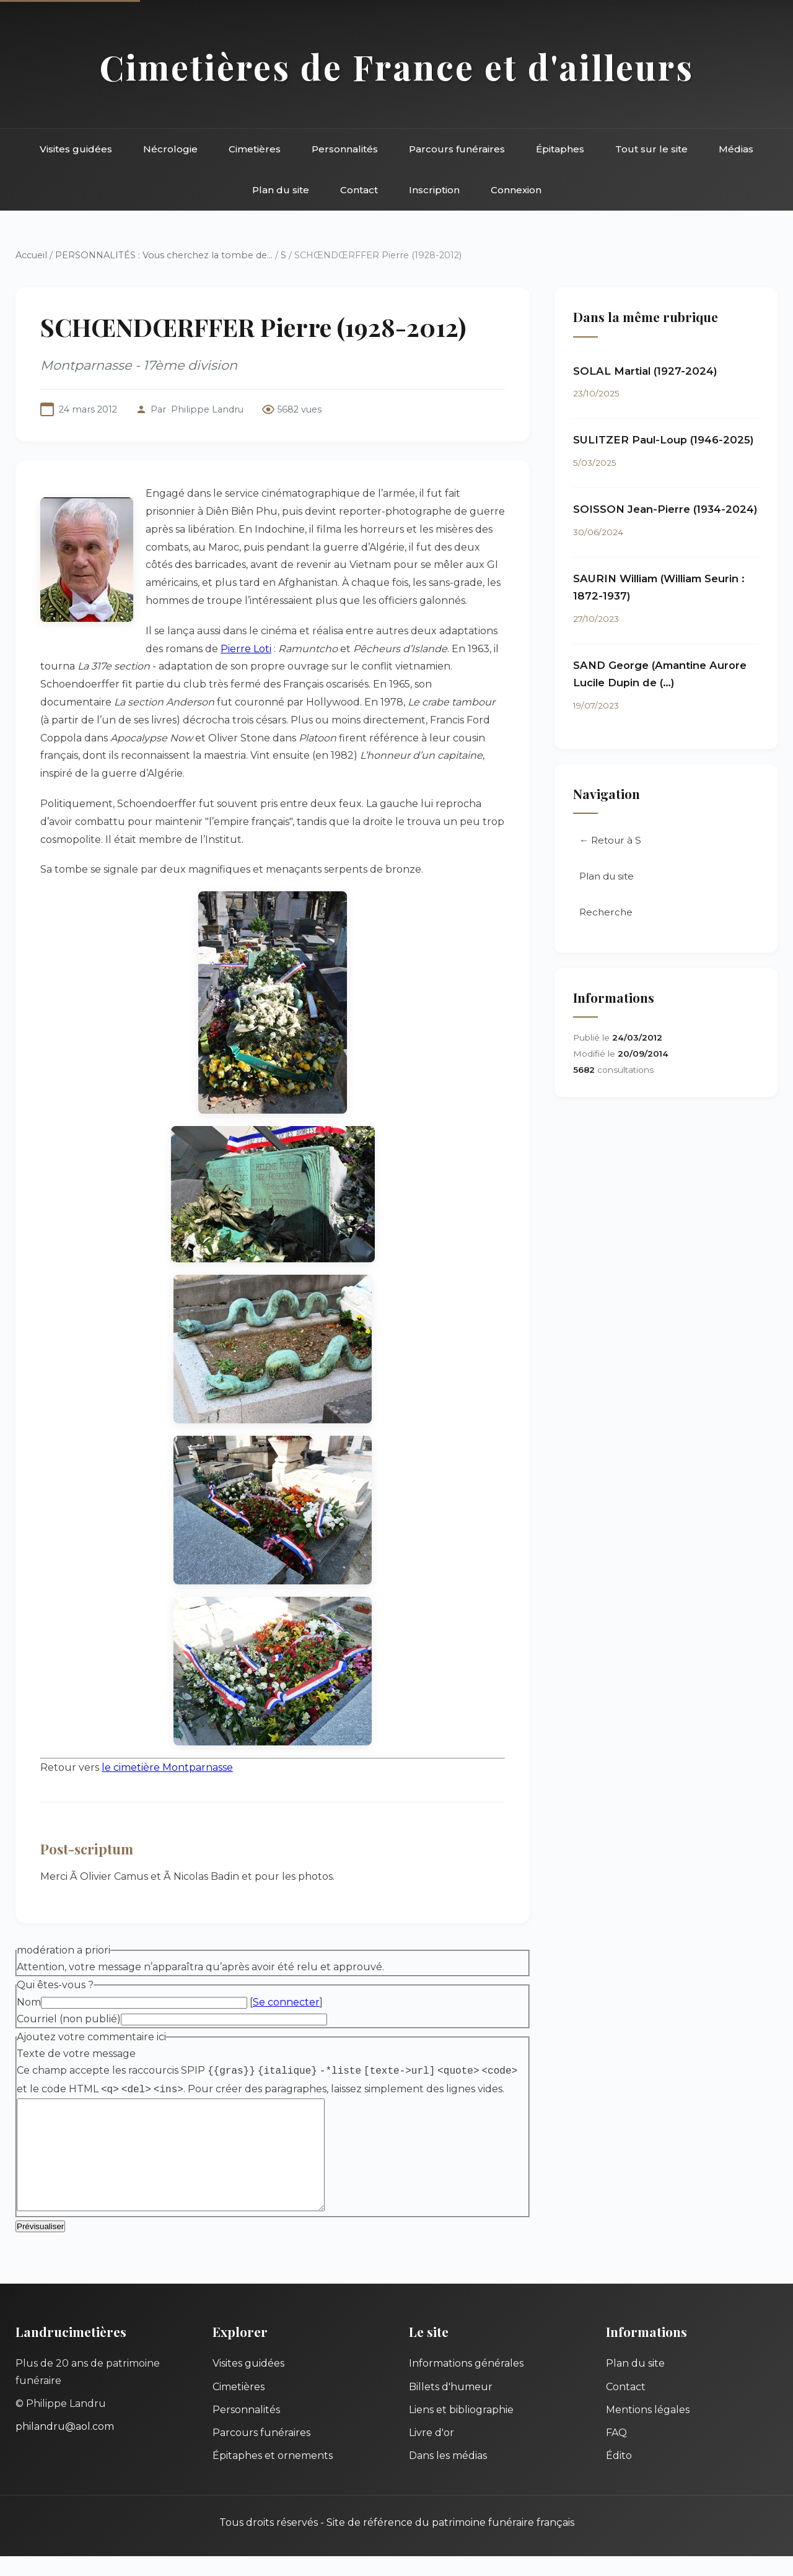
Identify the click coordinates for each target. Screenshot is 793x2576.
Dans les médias (448, 2475)
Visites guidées (76, 149)
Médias (736, 149)
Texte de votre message (76, 2053)
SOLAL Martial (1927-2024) (645, 371)
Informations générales (466, 2383)
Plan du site (280, 190)
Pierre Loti (246, 649)
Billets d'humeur (451, 2406)
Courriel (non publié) (69, 2019)
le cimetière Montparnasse (167, 1767)
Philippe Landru (207, 409)
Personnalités (345, 149)
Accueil (31, 255)
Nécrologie (170, 149)
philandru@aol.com (64, 2446)
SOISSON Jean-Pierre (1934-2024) (665, 509)
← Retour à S (610, 841)
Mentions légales (648, 2429)
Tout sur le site (651, 149)
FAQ (616, 2452)
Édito (619, 2475)
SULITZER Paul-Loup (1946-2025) (663, 440)
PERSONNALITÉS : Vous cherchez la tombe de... (164, 255)
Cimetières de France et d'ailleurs (397, 66)
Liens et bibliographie (461, 2429)
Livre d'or (431, 2452)
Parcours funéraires (457, 149)
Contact (359, 190)
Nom (29, 2002)
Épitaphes (560, 149)
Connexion (516, 190)
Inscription (434, 190)
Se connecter (286, 2002)
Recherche (606, 913)
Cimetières (255, 149)
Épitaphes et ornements (272, 2475)
